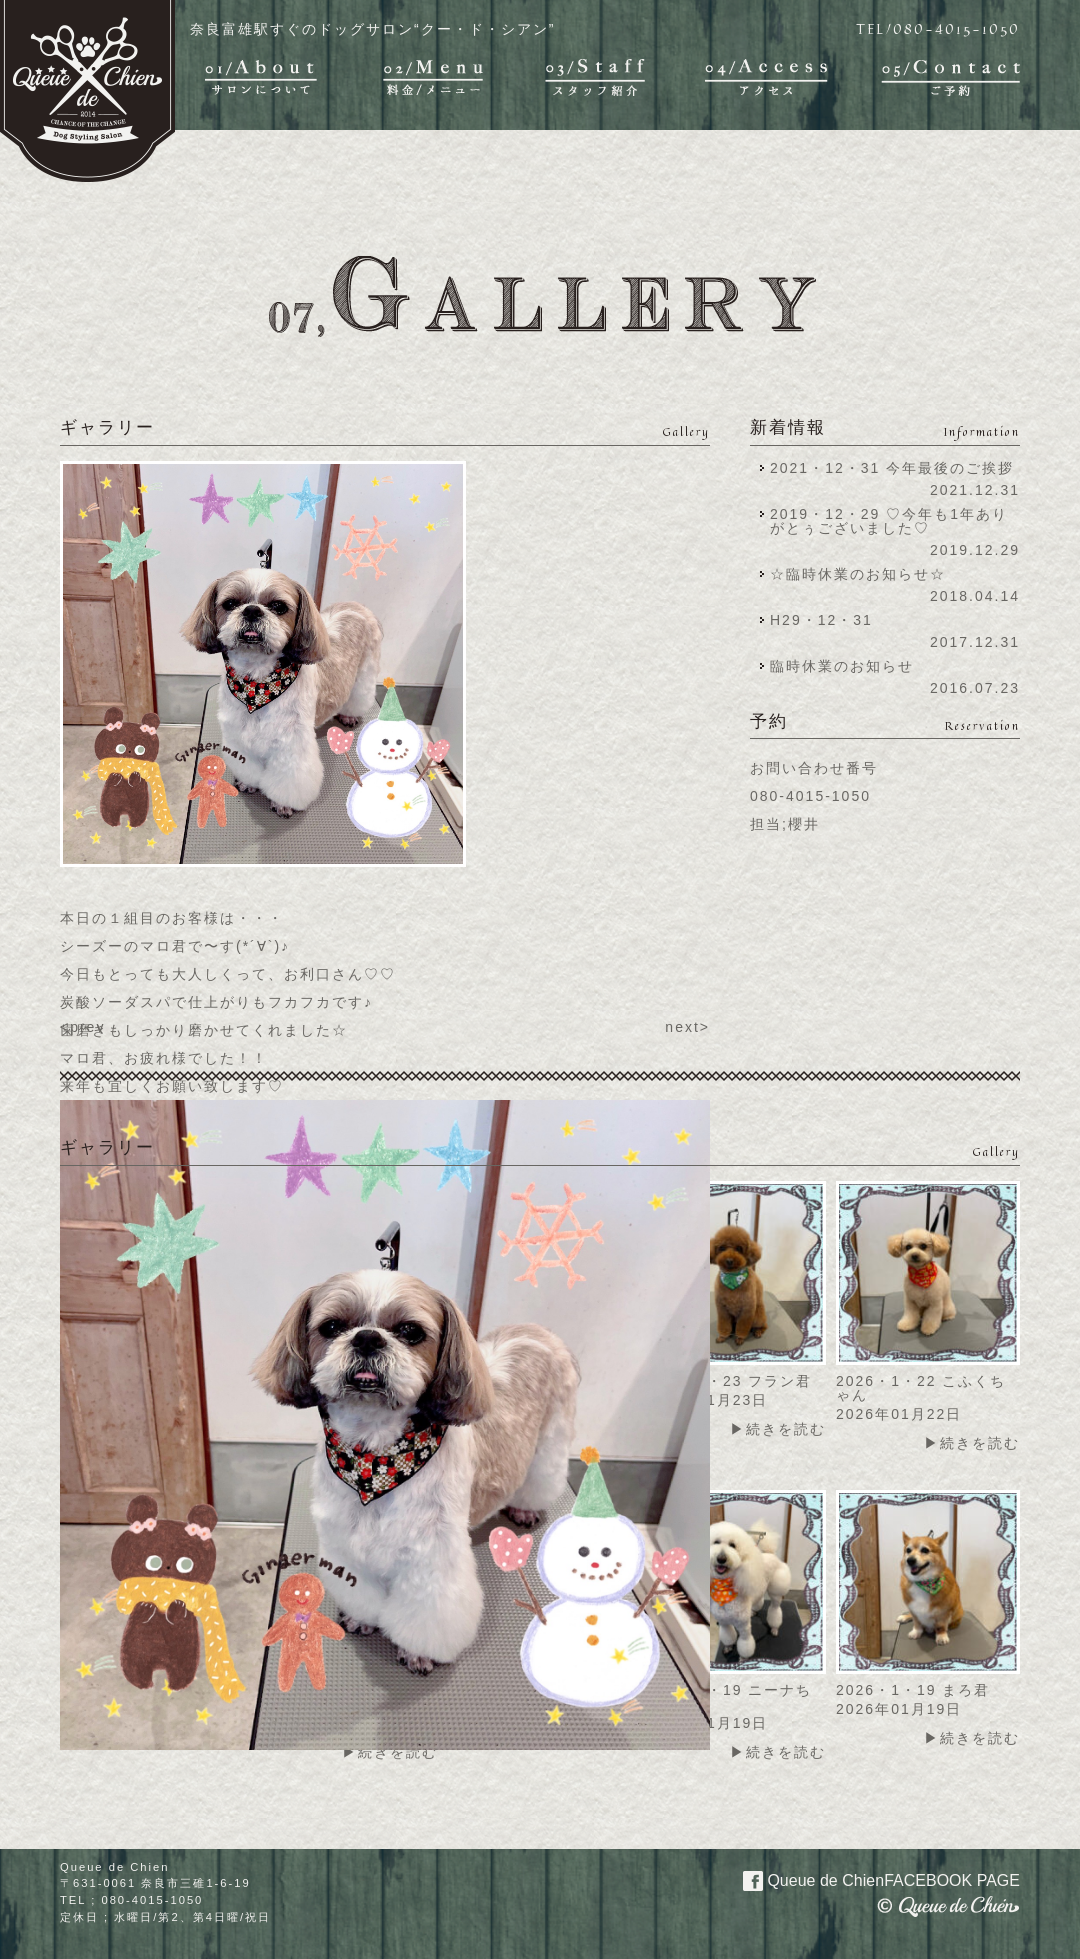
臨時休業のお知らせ (842, 666)
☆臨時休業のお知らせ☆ (858, 574)
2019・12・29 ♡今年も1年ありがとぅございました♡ (889, 521)
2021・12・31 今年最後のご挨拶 (892, 468)
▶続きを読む (778, 1429)
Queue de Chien (869, 1879)
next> (687, 1027)
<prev (82, 1027)
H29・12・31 (827, 620)
